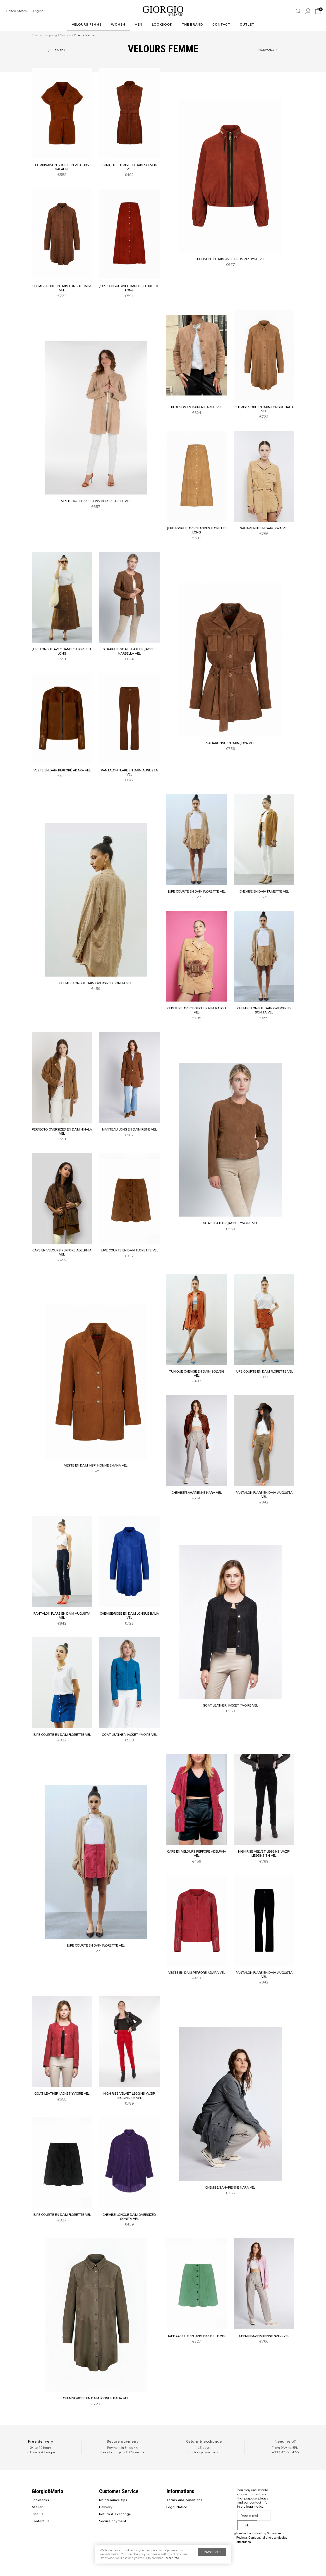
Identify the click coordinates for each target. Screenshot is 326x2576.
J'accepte (212, 2552)
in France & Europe (41, 2452)
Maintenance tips (113, 2500)
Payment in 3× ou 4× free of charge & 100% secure (122, 2450)
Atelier (37, 2507)
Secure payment (122, 2441)
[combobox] (16, 11)
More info (172, 2558)
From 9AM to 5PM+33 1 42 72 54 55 (285, 2450)
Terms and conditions (184, 2500)
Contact (221, 24)
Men (138, 24)
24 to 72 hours (41, 2448)
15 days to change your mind (203, 2450)
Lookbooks (40, 2500)
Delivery (106, 2507)
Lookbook (162, 24)
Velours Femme (86, 24)
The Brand (192, 24)
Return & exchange (203, 2441)
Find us (37, 2514)
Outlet (247, 24)
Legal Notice (176, 2507)
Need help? (285, 2441)
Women (118, 24)
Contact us (41, 2521)
